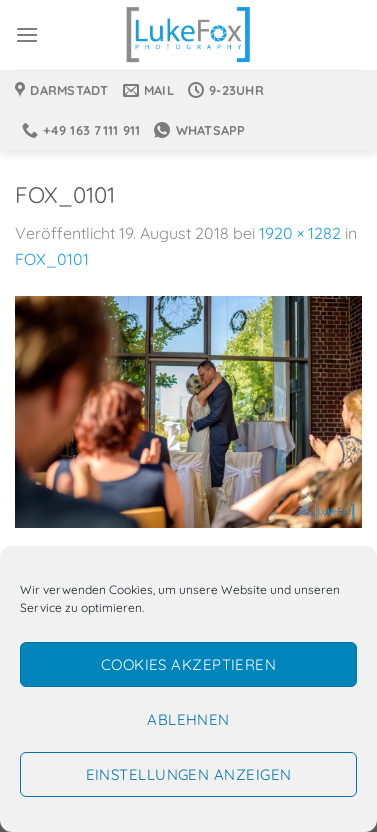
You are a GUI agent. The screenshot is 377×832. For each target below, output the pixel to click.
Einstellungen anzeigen (189, 774)
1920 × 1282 (300, 233)
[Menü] (27, 34)
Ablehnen (188, 719)
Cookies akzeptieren (189, 664)
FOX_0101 (52, 259)
